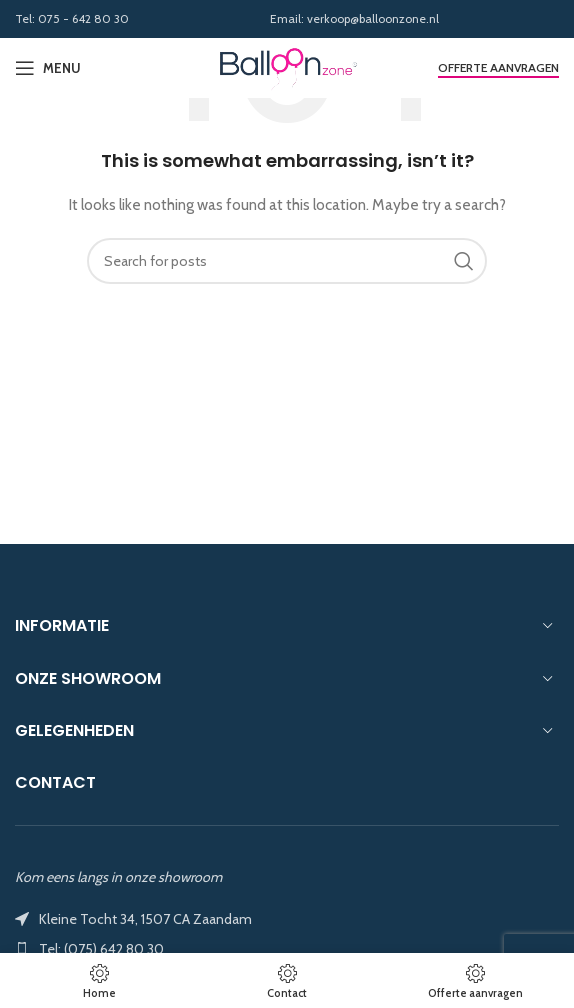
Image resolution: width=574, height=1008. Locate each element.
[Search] (287, 261)
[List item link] (287, 949)
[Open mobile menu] (48, 68)
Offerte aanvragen (498, 68)
